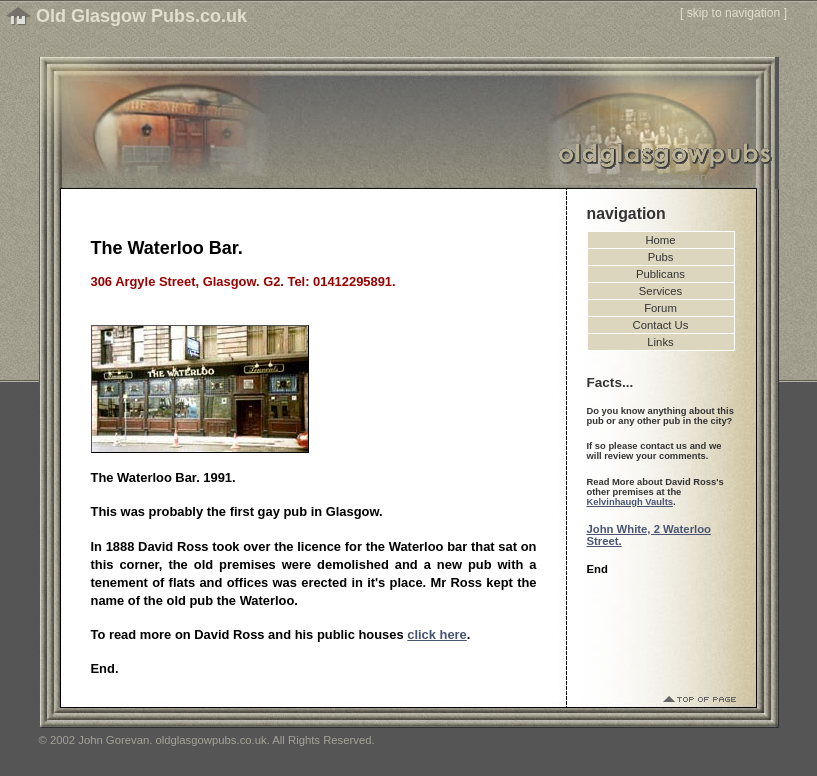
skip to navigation (734, 13)
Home (660, 240)
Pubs (661, 257)
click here (437, 634)
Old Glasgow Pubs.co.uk (141, 16)
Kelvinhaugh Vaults (630, 502)
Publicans (660, 274)
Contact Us (661, 325)
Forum (660, 308)
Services (660, 291)
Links (660, 342)
